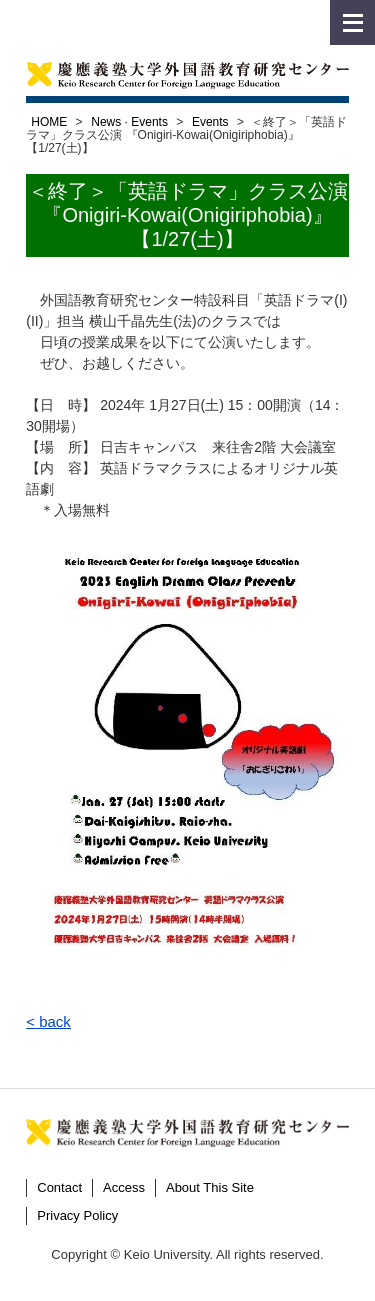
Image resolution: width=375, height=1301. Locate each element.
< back (48, 1021)
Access (124, 1187)
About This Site (210, 1187)
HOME (49, 122)
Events (210, 122)
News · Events (129, 122)
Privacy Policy (77, 1215)
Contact (59, 1187)
